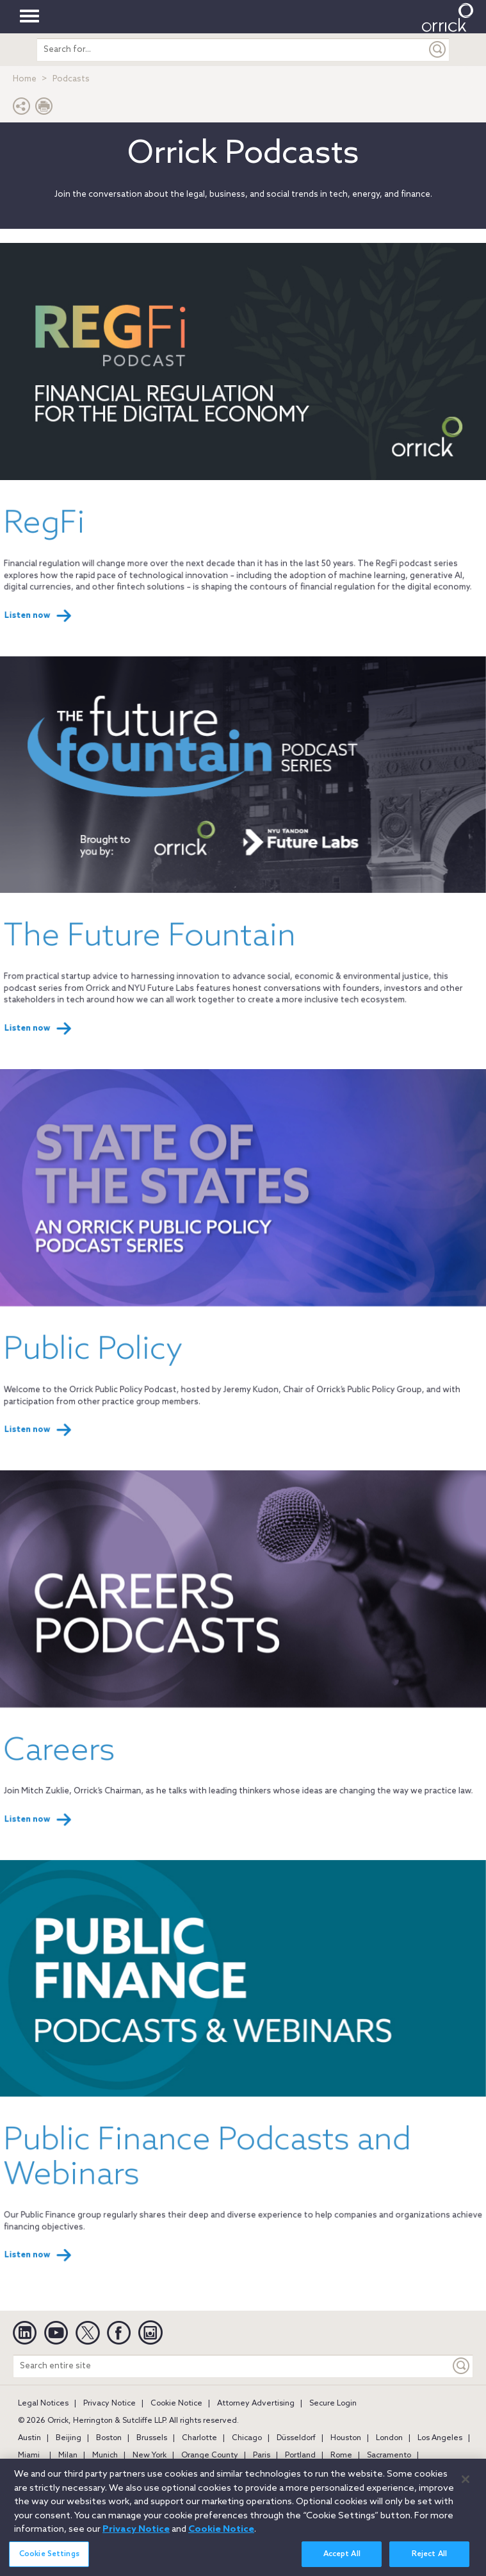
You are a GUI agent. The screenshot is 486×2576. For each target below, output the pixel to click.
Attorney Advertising (256, 2403)
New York (149, 2455)
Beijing (68, 2438)
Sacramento (389, 2455)
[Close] (465, 2482)
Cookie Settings (49, 2556)
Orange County (209, 2455)
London (389, 2438)
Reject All (429, 2556)
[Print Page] (44, 109)
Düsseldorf (296, 2438)
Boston (109, 2438)
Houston (345, 2438)
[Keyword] (461, 2366)
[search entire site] (231, 50)
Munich (105, 2455)
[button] (22, 109)
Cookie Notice (176, 2403)
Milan (67, 2455)
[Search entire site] (232, 2366)
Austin (29, 2438)
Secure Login (333, 2403)
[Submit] (438, 50)
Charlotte (199, 2438)
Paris (261, 2455)
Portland (300, 2455)
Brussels (151, 2438)
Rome (341, 2455)
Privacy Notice (109, 2403)
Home (24, 79)
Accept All (341, 2556)
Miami (29, 2455)
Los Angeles (439, 2438)
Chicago (247, 2438)
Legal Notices (43, 2403)
